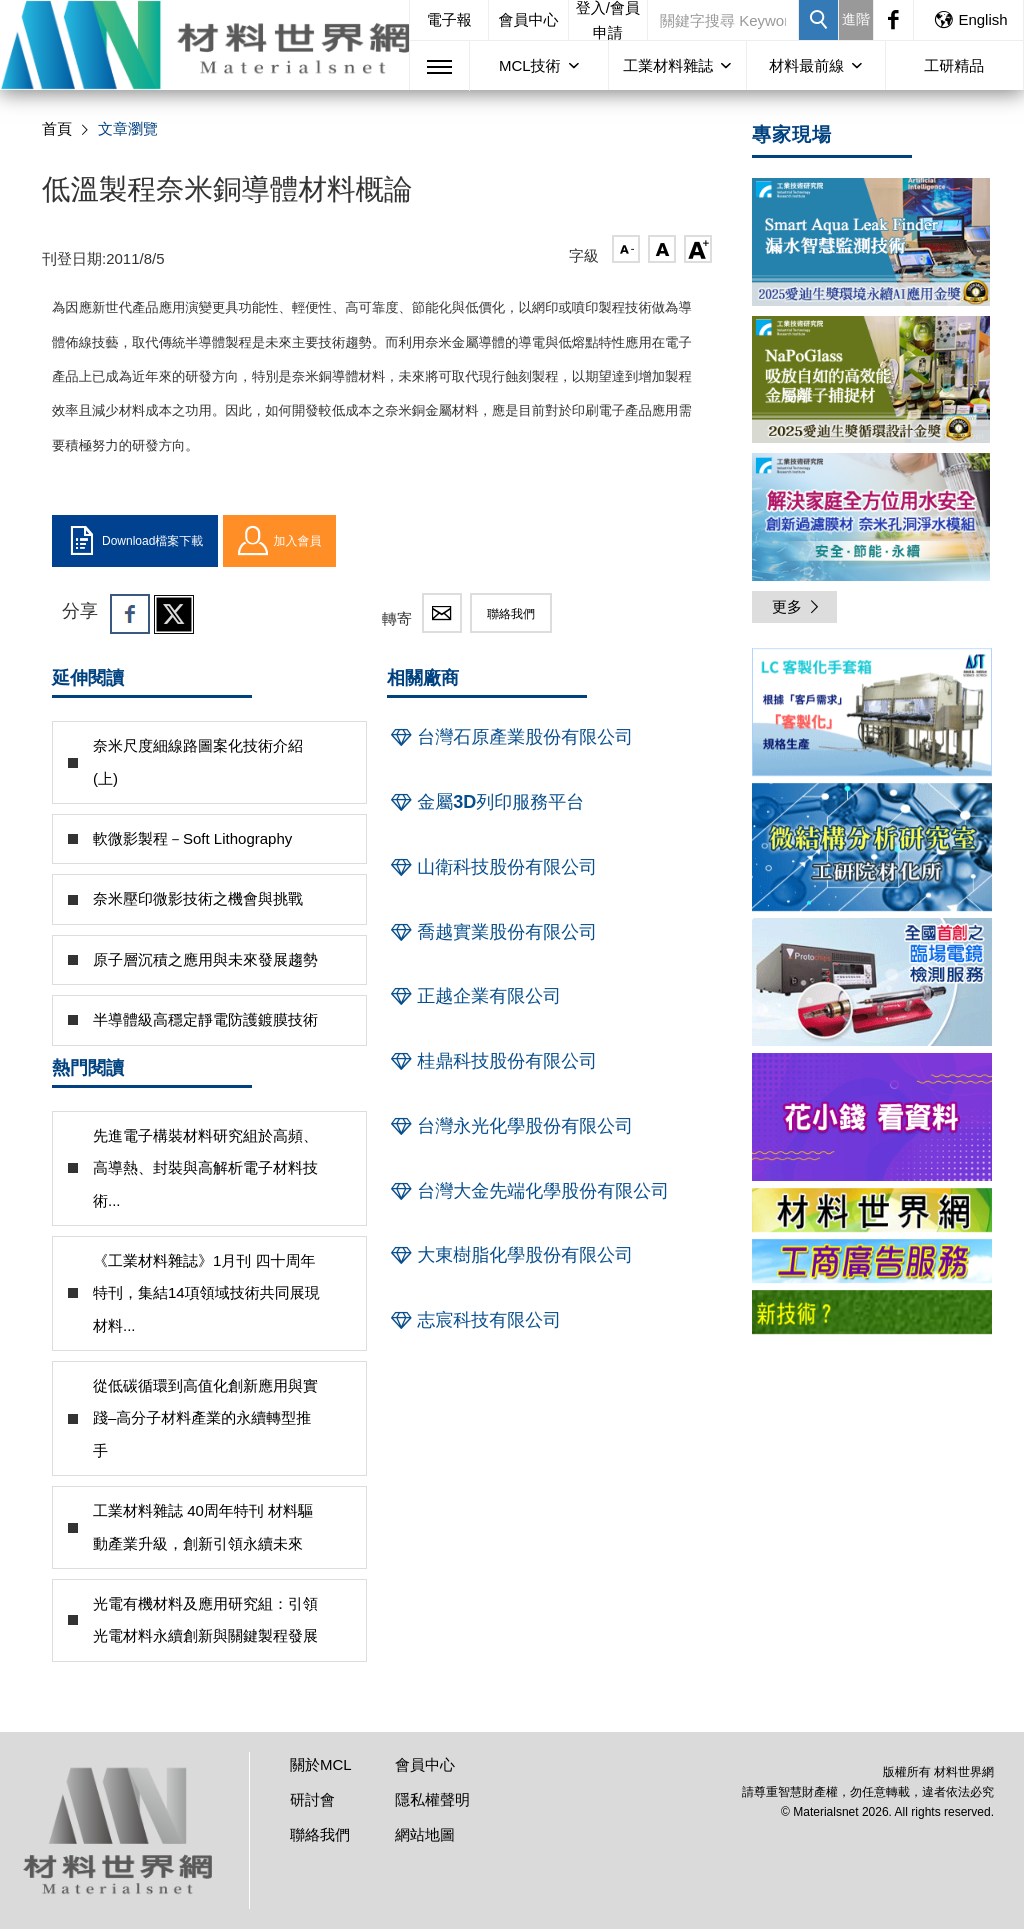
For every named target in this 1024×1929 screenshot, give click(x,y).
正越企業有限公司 (474, 996)
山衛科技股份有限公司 (492, 867)
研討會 (312, 1799)
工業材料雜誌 (668, 65)
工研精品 (954, 65)
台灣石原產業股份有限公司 (510, 737)
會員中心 (529, 19)
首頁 (57, 128)
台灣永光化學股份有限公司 (510, 1126)
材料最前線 (806, 65)
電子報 (449, 19)
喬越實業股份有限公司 (492, 932)
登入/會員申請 (608, 20)
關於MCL (321, 1764)
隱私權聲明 (432, 1799)
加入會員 (279, 541)
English (970, 19)
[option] (872, 715)
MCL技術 (530, 65)
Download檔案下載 (135, 541)
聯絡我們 (511, 614)
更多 (797, 606)
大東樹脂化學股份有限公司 (510, 1255)
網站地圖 (425, 1834)
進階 (856, 19)
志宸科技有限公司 (474, 1320)
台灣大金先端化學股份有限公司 (528, 1191)
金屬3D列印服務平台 (485, 802)
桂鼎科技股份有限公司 (492, 1061)
